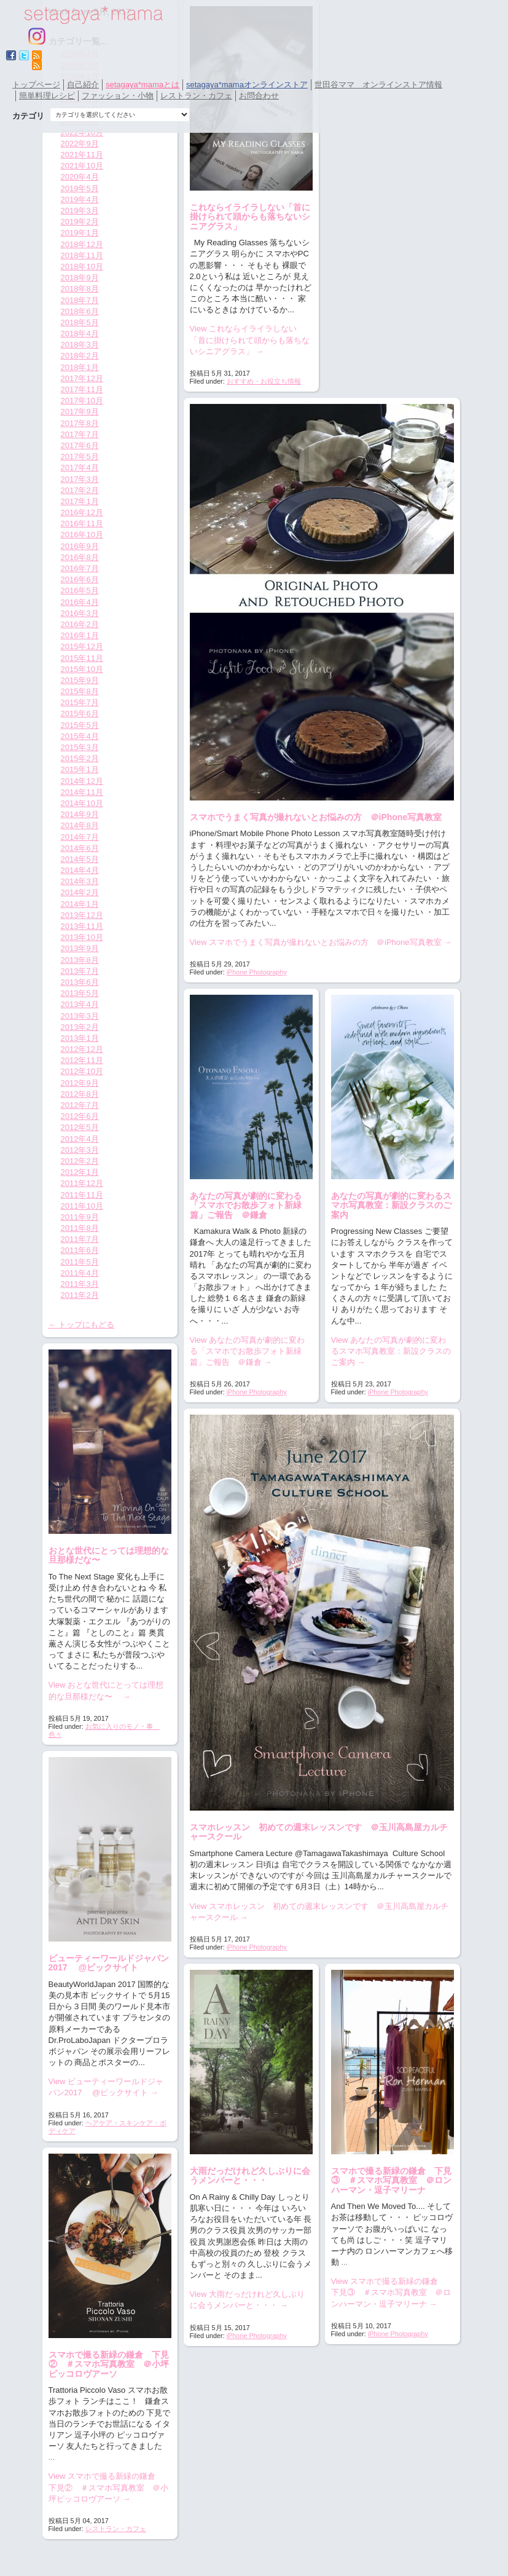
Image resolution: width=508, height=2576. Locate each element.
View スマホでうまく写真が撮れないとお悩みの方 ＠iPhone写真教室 (321, 942)
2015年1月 (80, 769)
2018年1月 (80, 367)
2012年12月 (82, 1049)
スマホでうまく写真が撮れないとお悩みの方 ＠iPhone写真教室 (316, 817)
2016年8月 (80, 557)
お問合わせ (259, 95)
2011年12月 (82, 1183)
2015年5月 (80, 725)
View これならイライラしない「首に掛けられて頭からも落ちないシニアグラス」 (250, 339)
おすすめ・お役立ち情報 (264, 381)
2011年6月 (80, 1250)
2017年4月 (80, 467)
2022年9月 (80, 143)
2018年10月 (82, 266)
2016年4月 (80, 602)
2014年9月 (80, 814)
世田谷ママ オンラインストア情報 (378, 84)
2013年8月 (80, 960)
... (344, 2262)
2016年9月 (80, 546)
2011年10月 (82, 1206)
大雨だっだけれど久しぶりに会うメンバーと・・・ (250, 2175)
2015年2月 (80, 758)
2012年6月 (80, 1116)
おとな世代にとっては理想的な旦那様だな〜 (109, 1555)
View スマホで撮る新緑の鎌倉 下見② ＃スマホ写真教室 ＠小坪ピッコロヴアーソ (108, 2487)
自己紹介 (83, 84)
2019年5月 (80, 188)
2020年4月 (80, 176)
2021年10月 (82, 165)
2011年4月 (80, 1273)
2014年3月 (80, 881)
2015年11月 (82, 658)
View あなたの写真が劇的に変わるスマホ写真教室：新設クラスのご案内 (391, 1351)
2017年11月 (82, 389)
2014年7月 (80, 837)
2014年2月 (80, 892)
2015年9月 (80, 680)
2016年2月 (80, 624)
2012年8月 (80, 1094)
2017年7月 (80, 434)
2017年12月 (82, 378)
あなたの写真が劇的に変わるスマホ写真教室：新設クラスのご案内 (391, 1205)
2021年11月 (82, 154)
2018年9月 (80, 277)
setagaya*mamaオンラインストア (247, 84)
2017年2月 (80, 490)
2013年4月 (80, 1004)
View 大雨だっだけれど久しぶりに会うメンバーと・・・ (247, 2300)
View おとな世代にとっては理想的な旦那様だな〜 (106, 1690)
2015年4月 (80, 736)
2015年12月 (82, 646)
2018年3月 (80, 344)
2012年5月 (80, 1127)
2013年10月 (82, 937)
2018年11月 (82, 255)
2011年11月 (82, 1194)
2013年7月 (80, 971)
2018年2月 (80, 355)
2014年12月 (82, 781)
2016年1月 (80, 635)
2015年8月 (80, 691)
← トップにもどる (82, 1324)
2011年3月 (80, 1284)
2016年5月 (80, 590)
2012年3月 (80, 1150)
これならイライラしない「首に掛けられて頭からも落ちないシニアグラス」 (250, 216)
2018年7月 (80, 300)
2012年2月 (80, 1161)
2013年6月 (80, 982)
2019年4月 (80, 199)
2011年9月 (80, 1217)
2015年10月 (82, 669)
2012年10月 (82, 1071)
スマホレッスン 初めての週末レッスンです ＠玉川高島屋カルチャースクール (319, 1831)
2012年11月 (82, 1060)
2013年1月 (80, 1038)
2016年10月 (82, 534)
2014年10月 (82, 803)
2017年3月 (80, 479)
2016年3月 (80, 613)
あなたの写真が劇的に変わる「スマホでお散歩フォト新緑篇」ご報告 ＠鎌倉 (246, 1205)
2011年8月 (80, 1228)
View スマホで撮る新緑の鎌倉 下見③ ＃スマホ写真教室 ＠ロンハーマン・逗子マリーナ (391, 2292)
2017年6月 (80, 445)
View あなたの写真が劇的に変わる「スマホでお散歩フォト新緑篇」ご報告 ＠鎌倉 (247, 1351)
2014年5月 (80, 859)
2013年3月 (80, 1016)
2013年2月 (80, 1027)
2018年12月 (82, 244)
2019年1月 (80, 232)
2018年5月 (80, 322)
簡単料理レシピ (47, 95)
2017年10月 (82, 400)
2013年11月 (82, 926)
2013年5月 (80, 993)
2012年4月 (80, 1139)
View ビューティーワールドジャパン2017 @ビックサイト (106, 2087)
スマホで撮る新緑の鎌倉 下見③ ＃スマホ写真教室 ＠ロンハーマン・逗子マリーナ (391, 2180)
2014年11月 (82, 792)
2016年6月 (80, 579)
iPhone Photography (257, 972)
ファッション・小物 (118, 95)
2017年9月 (80, 411)
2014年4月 (80, 870)
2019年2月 (80, 221)
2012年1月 (80, 1172)
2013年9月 (80, 948)
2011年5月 (80, 1261)
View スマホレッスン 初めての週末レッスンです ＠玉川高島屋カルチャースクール (319, 1912)
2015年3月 (80, 747)
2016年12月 (82, 512)
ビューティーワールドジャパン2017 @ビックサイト (109, 1962)
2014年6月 (80, 848)
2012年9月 (80, 1083)
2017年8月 (80, 423)
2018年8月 (80, 288)
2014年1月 (80, 904)
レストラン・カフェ (196, 95)
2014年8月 (80, 825)
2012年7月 (80, 1105)
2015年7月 (80, 702)
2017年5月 (80, 456)
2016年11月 (82, 523)
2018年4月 (80, 333)
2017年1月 (80, 501)
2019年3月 (80, 210)
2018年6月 (80, 311)
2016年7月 (80, 568)
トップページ (36, 84)
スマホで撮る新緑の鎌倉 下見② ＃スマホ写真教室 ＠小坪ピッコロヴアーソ (109, 2364)
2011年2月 (80, 1295)
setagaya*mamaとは (142, 84)
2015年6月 (80, 713)
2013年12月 (82, 915)
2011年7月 (80, 1239)
